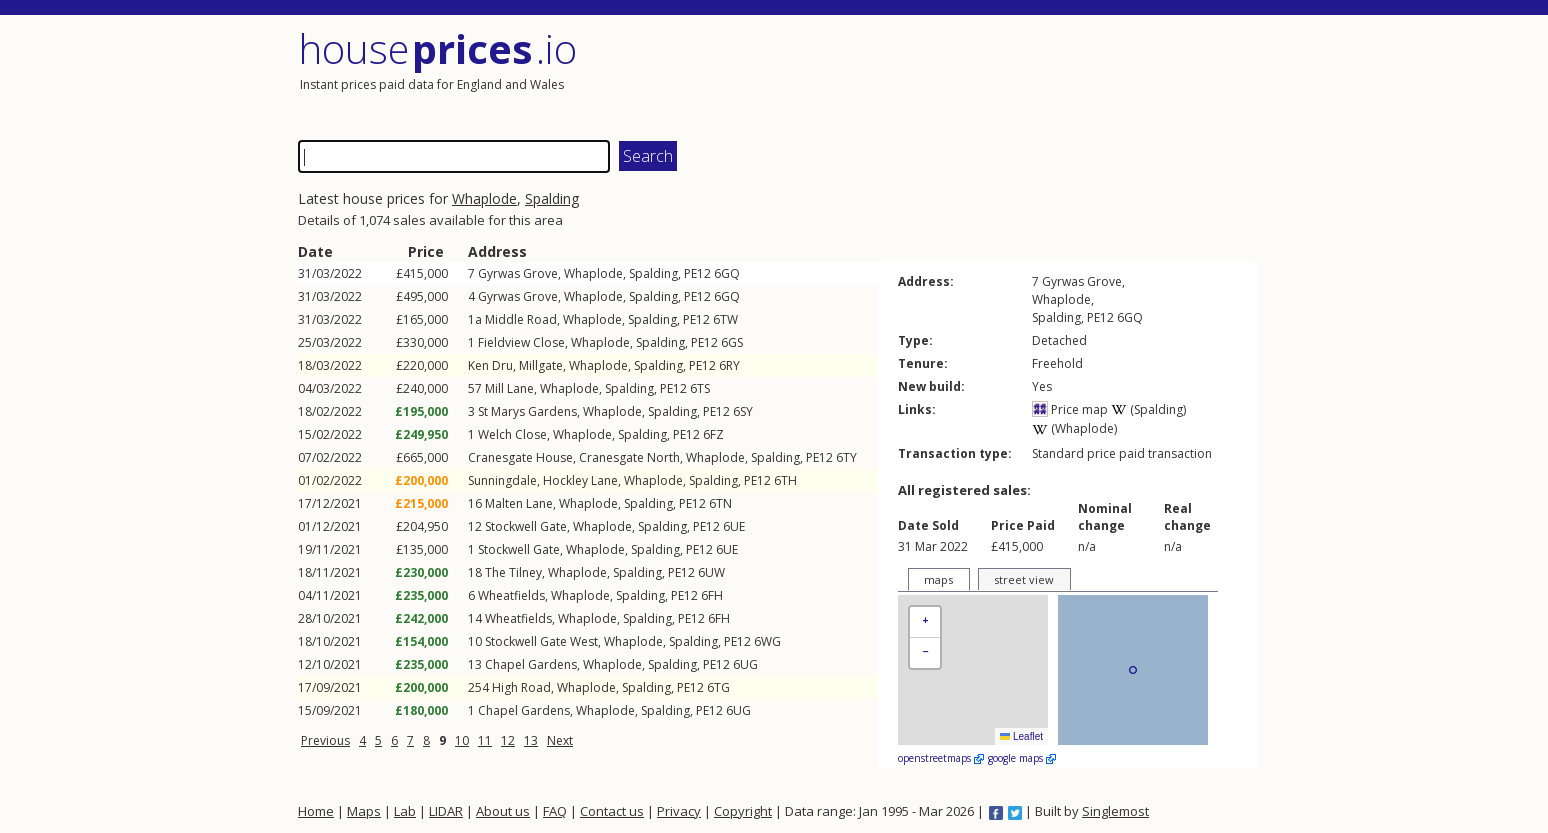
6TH (785, 480)
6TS (700, 388)
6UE (734, 526)
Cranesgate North (629, 457)
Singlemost (1115, 811)
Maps (364, 811)
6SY (743, 411)
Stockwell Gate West (541, 641)
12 (508, 740)
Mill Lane (509, 388)
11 (485, 740)
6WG (767, 641)
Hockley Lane (580, 480)
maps (938, 579)
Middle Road (521, 319)
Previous (325, 740)
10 (462, 740)
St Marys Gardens (527, 411)
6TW (725, 319)
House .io (437, 48)
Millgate (541, 365)
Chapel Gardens (531, 664)
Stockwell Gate (526, 526)
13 (531, 740)
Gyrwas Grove (518, 273)
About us (503, 811)
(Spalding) (1148, 409)
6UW (711, 572)
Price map (1070, 409)
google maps (1022, 758)
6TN (720, 503)
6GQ (727, 273)
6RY (729, 365)
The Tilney (513, 572)
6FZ (713, 434)
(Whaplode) (1074, 428)
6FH (712, 595)
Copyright (743, 811)
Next (560, 740)
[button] (925, 622)
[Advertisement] (1018, 75)
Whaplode (484, 198)
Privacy (679, 811)
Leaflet (1021, 736)
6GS (732, 342)
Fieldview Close (521, 342)
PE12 (697, 273)
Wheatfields (511, 595)
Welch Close (512, 434)
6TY (846, 457)
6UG (745, 664)
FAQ (555, 811)
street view (1024, 579)
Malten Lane (519, 503)
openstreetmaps (941, 758)
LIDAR (446, 811)
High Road (521, 687)
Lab (405, 811)
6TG (718, 687)
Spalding (552, 198)
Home (316, 811)
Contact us (612, 811)
